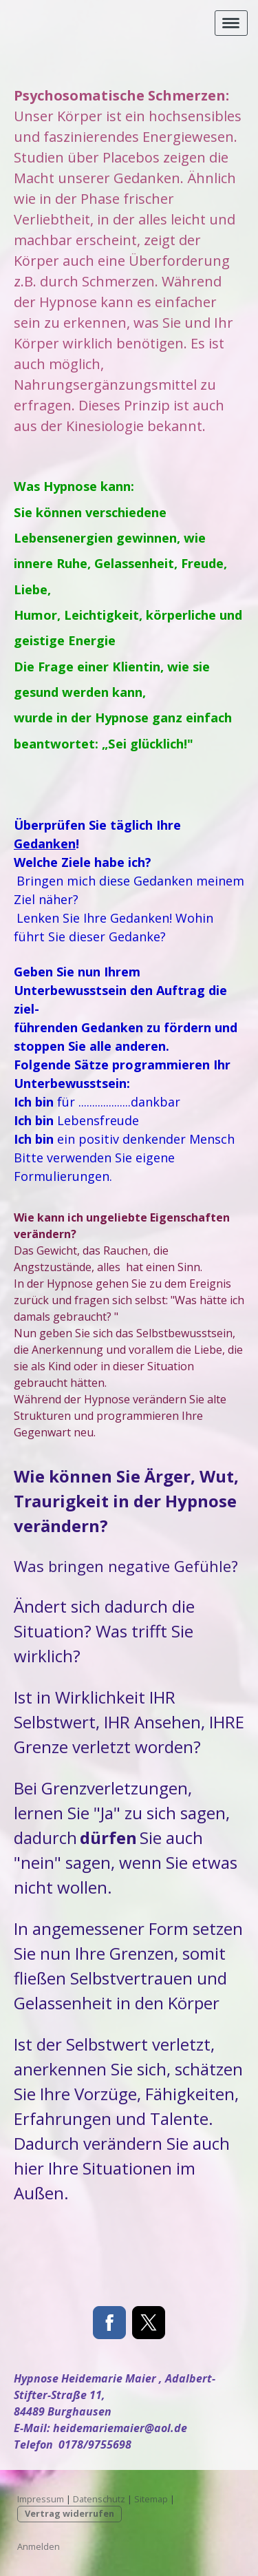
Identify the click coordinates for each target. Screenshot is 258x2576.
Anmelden (38, 2546)
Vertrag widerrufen (69, 2513)
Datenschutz (99, 2499)
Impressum (40, 2499)
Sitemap (151, 2499)
